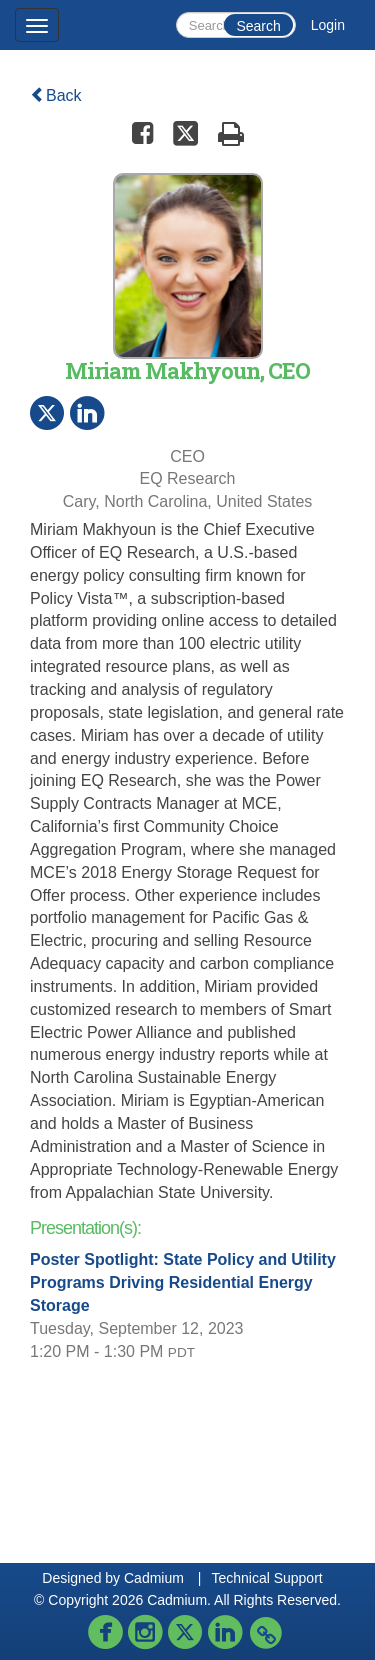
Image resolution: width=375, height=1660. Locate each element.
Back (56, 95)
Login (328, 25)
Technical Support (266, 1578)
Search (258, 26)
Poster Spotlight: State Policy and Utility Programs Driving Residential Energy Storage (183, 1282)
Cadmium (154, 1578)
